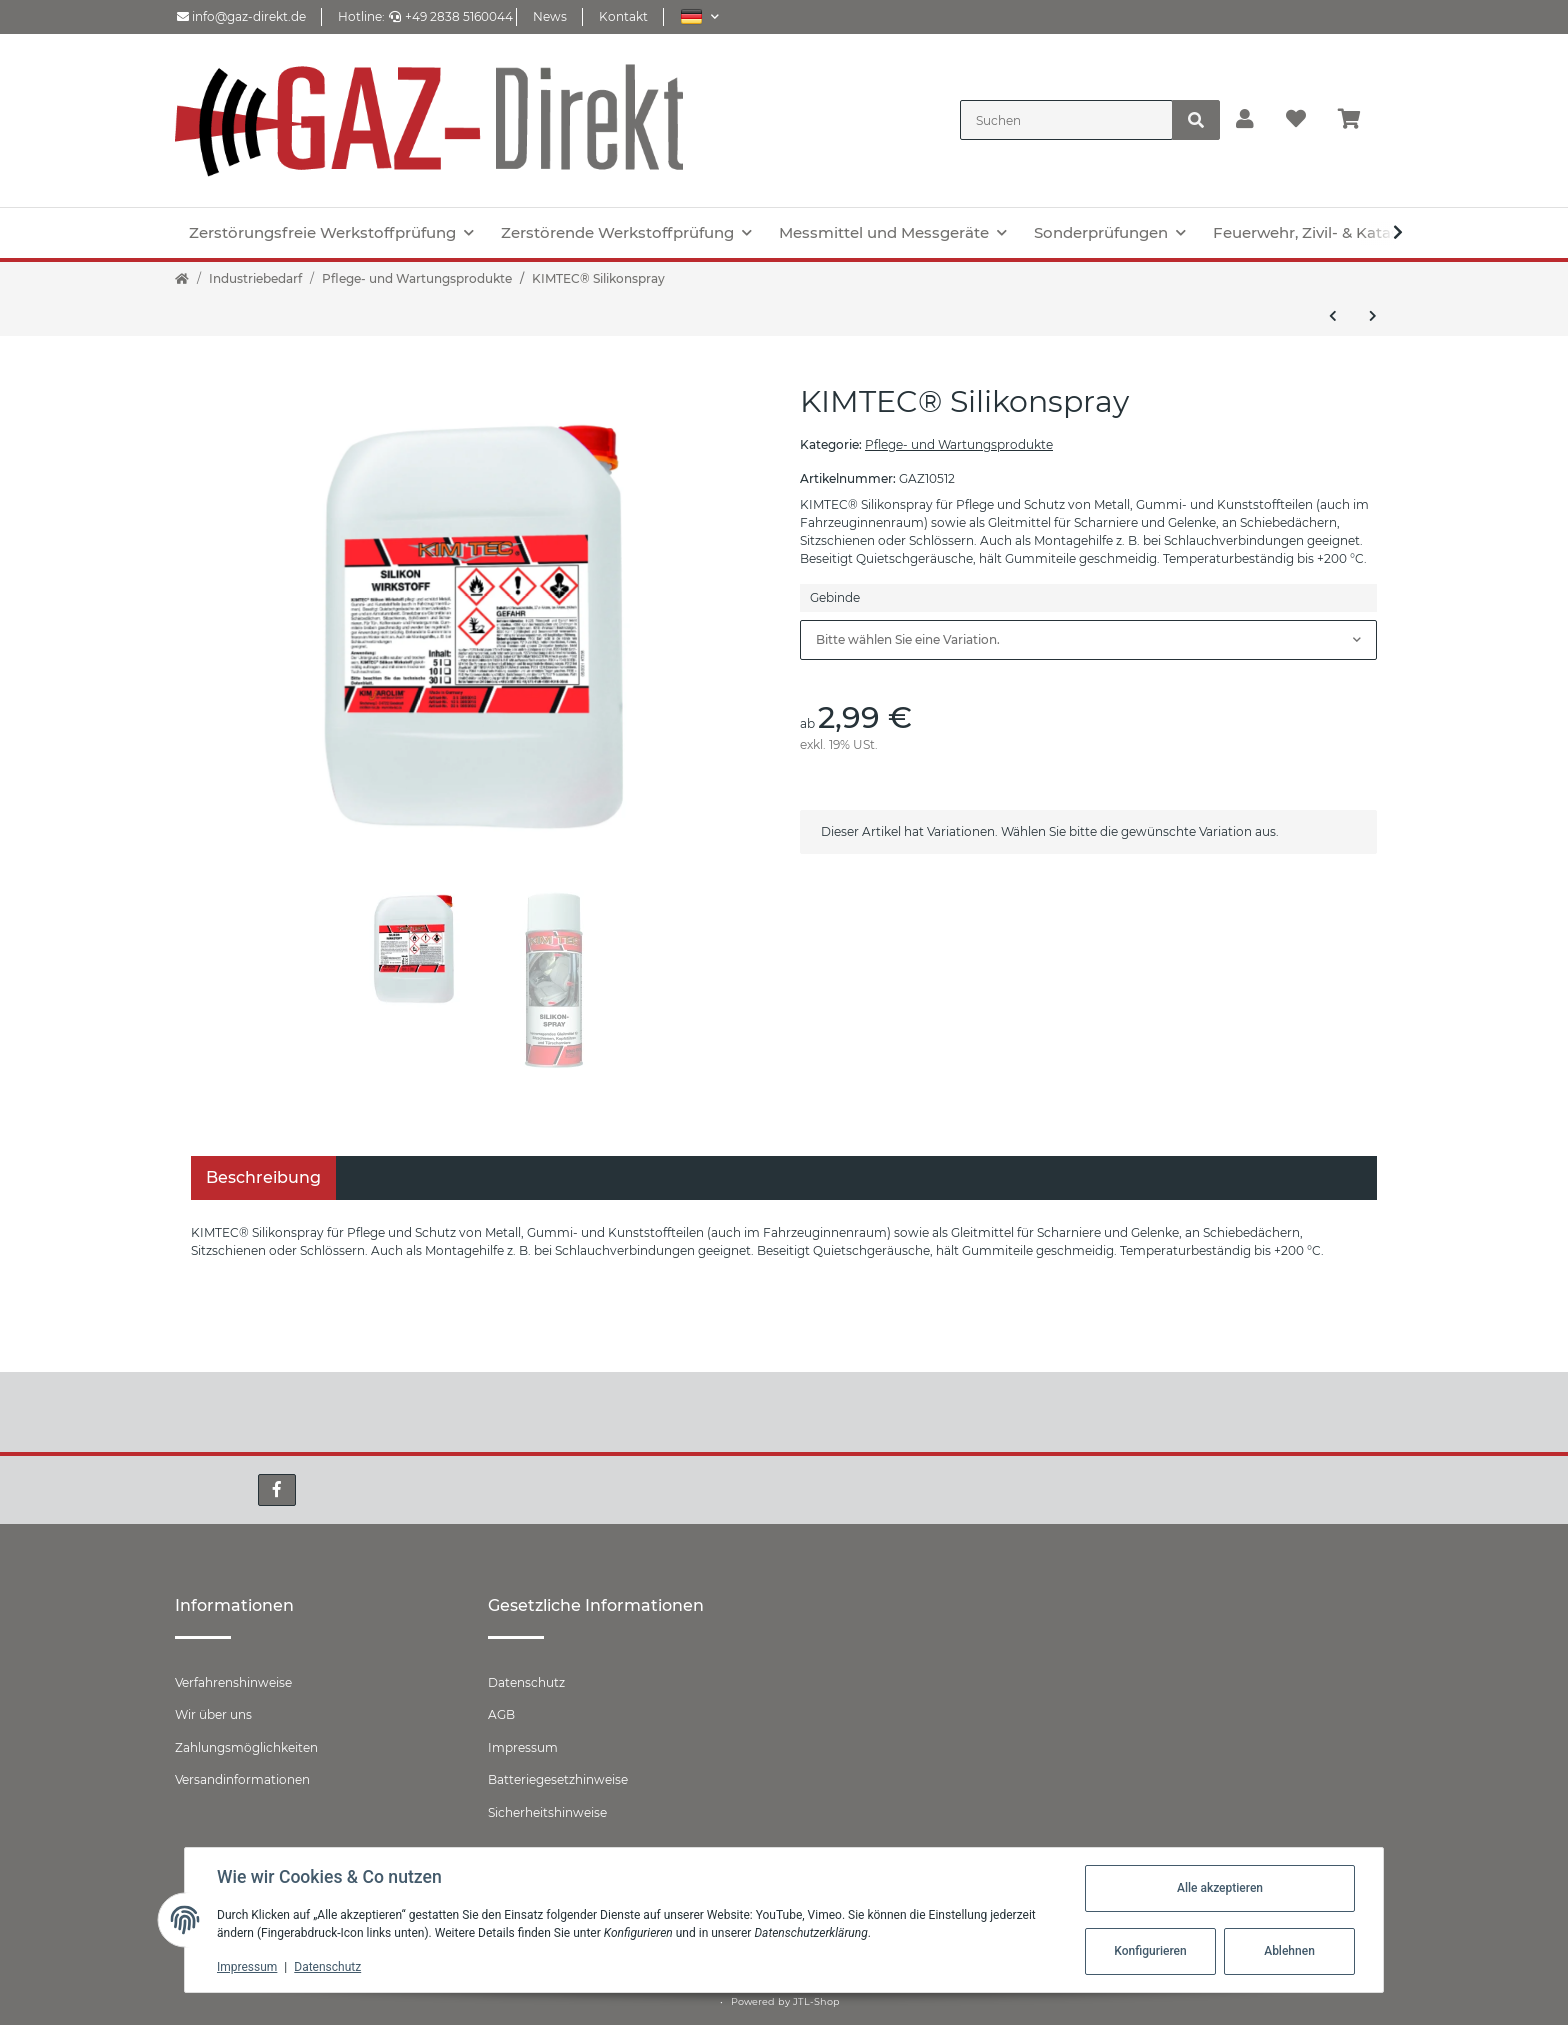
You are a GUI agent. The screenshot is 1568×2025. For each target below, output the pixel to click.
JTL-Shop (816, 2001)
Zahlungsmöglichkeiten (246, 1747)
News (550, 16)
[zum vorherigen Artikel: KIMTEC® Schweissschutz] (1333, 316)
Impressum (523, 1747)
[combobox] (1088, 640)
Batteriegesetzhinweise (558, 1779)
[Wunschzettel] (1296, 120)
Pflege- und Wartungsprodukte (959, 444)
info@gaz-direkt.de (241, 16)
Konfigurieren (1150, 1951)
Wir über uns (213, 1714)
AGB (501, 1714)
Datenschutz (526, 1682)
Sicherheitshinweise (547, 1812)
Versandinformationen (242, 1779)
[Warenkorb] (1357, 120)
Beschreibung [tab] (263, 1177)
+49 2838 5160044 (451, 16)
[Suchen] (1066, 120)
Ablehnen (1289, 1951)
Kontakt (623, 16)
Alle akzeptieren (1220, 1888)
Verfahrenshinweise (233, 1682)
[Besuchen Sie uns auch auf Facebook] (277, 1490)
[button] (699, 16)
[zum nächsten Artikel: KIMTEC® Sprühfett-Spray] (1373, 316)
